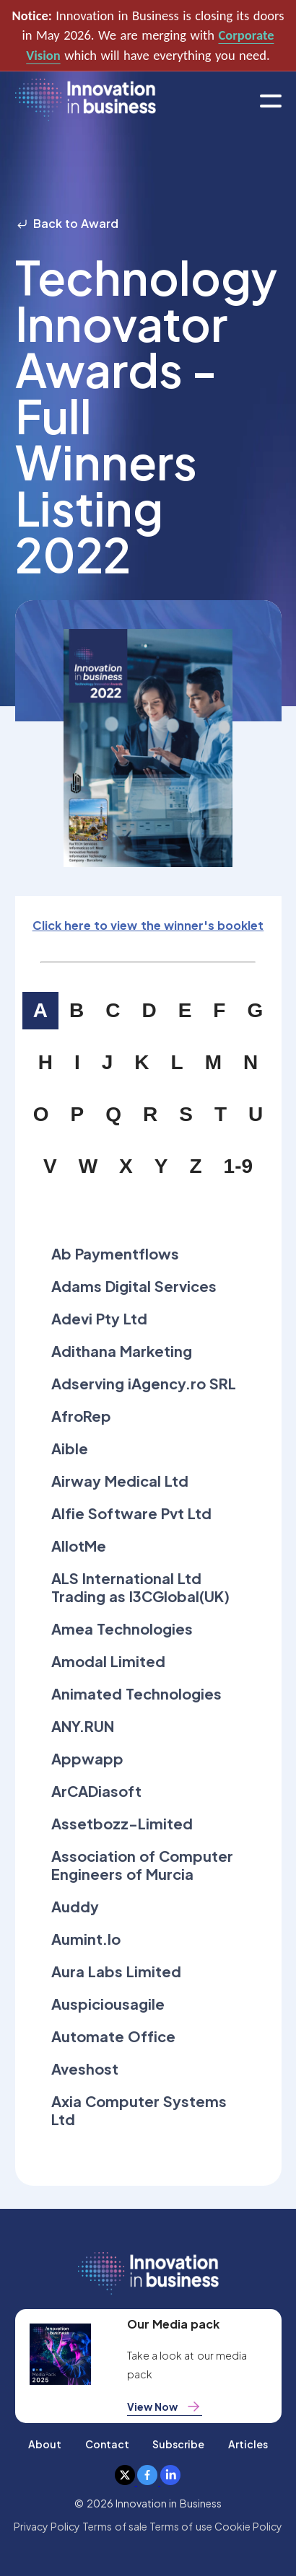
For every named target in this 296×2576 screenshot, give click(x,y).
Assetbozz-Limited (122, 1823)
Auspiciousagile (108, 2004)
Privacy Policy (47, 2526)
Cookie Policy (248, 2526)
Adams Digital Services (134, 1286)
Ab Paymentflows (115, 1253)
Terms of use (180, 2526)
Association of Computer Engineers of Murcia (142, 1865)
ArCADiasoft (96, 1791)
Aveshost (84, 2069)
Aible (69, 1448)
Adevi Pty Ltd (99, 1318)
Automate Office (113, 2036)
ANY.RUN (82, 1726)
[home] (85, 101)
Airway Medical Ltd (120, 1481)
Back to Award (67, 223)
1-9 (238, 1166)
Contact (107, 2443)
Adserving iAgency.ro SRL (144, 1383)
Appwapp (87, 1758)
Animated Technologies (136, 1693)
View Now (164, 2406)
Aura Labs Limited (116, 1971)
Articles (248, 2443)
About (44, 2443)
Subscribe (178, 2443)
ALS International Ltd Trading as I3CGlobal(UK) (140, 1587)
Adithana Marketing (121, 1351)
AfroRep (81, 1416)
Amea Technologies (122, 1628)
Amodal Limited (108, 1661)
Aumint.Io (86, 1939)
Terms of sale (114, 2526)
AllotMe (78, 1546)
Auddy (75, 1906)
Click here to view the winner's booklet (148, 925)
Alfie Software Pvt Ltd (131, 1513)
